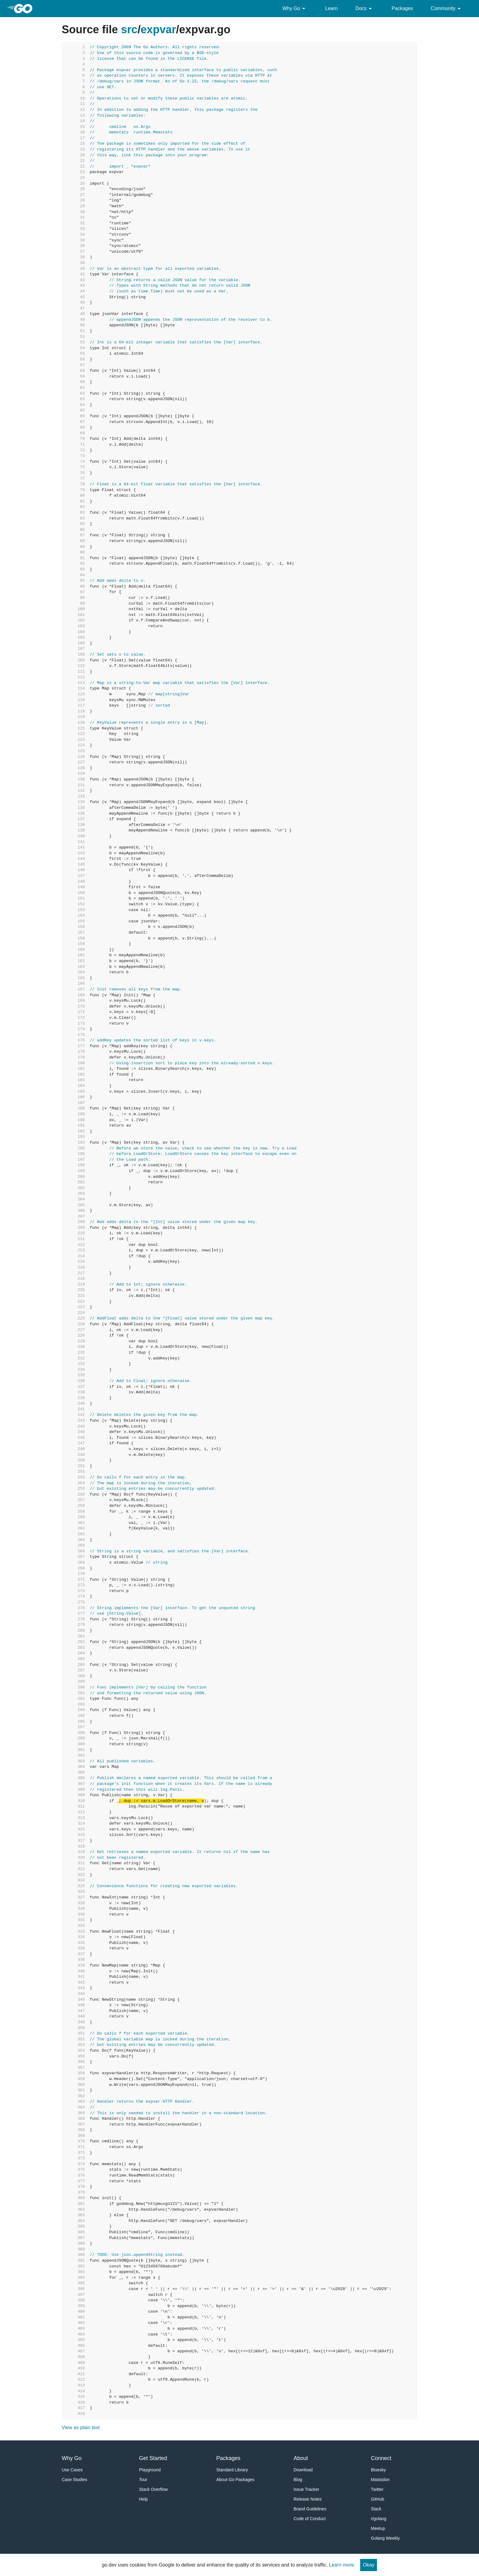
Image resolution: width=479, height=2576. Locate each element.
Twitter (377, 2489)
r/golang (378, 2518)
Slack (376, 2508)
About (301, 2458)
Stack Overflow (153, 2489)
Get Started (153, 2458)
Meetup (378, 2528)
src (129, 29)
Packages (402, 8)
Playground (150, 2469)
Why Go (295, 8)
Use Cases (72, 2469)
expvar (158, 29)
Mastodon (380, 2479)
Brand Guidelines (310, 2508)
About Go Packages (235, 2479)
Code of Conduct (310, 2518)
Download (303, 2469)
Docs (364, 8)
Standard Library (232, 2469)
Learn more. (342, 2564)
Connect (381, 2458)
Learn (331, 8)
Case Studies (74, 2479)
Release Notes (308, 2499)
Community (447, 8)
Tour (143, 2479)
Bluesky (378, 2469)
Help (143, 2499)
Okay (368, 2564)
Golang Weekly (385, 2538)
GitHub (377, 2499)
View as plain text (81, 2427)
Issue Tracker (306, 2489)
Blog (298, 2479)
